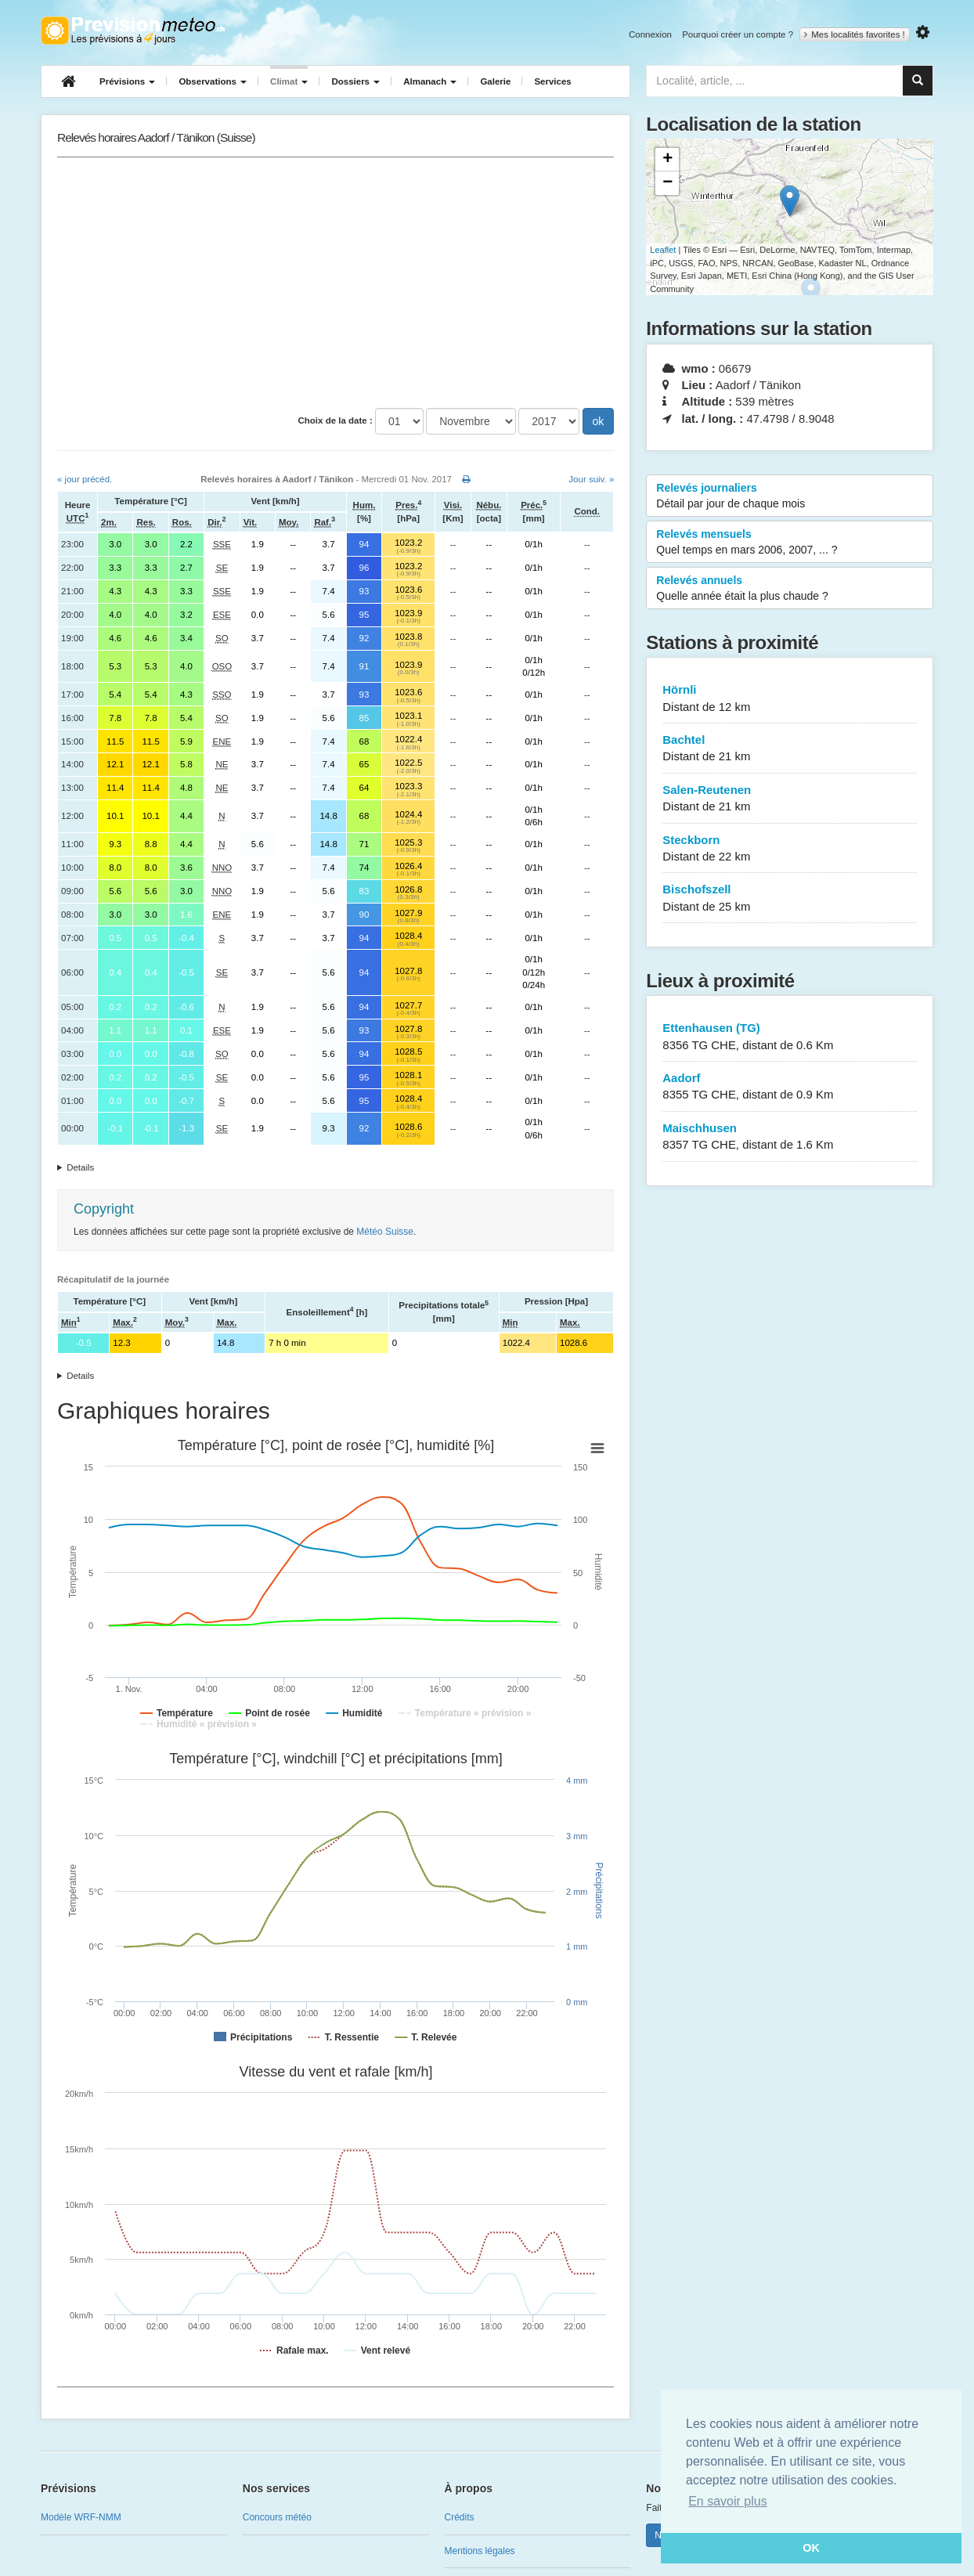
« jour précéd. (84, 479)
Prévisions (127, 81)
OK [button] (811, 2548)
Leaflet (663, 249)
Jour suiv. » (591, 479)
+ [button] (667, 159)
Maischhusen (789, 1137)
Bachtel (789, 749)
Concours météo (277, 2517)
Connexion (650, 34)
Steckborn (789, 849)
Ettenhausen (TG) (789, 1037)
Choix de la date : (335, 420)
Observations (213, 81)
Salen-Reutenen (789, 799)
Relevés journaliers (789, 496)
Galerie (495, 81)
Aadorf (789, 1087)
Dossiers (355, 81)
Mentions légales (480, 2550)
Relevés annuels (789, 589)
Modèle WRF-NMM (81, 2517)
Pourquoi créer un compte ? (737, 34)
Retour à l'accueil (133, 30)
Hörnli (789, 699)
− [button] (667, 183)
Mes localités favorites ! (854, 34)
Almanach (429, 81)
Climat (289, 81)
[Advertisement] (335, 282)
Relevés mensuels (789, 542)
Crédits (459, 2517)
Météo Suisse (384, 1231)
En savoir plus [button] (727, 2501)
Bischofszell (789, 898)
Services (552, 81)
